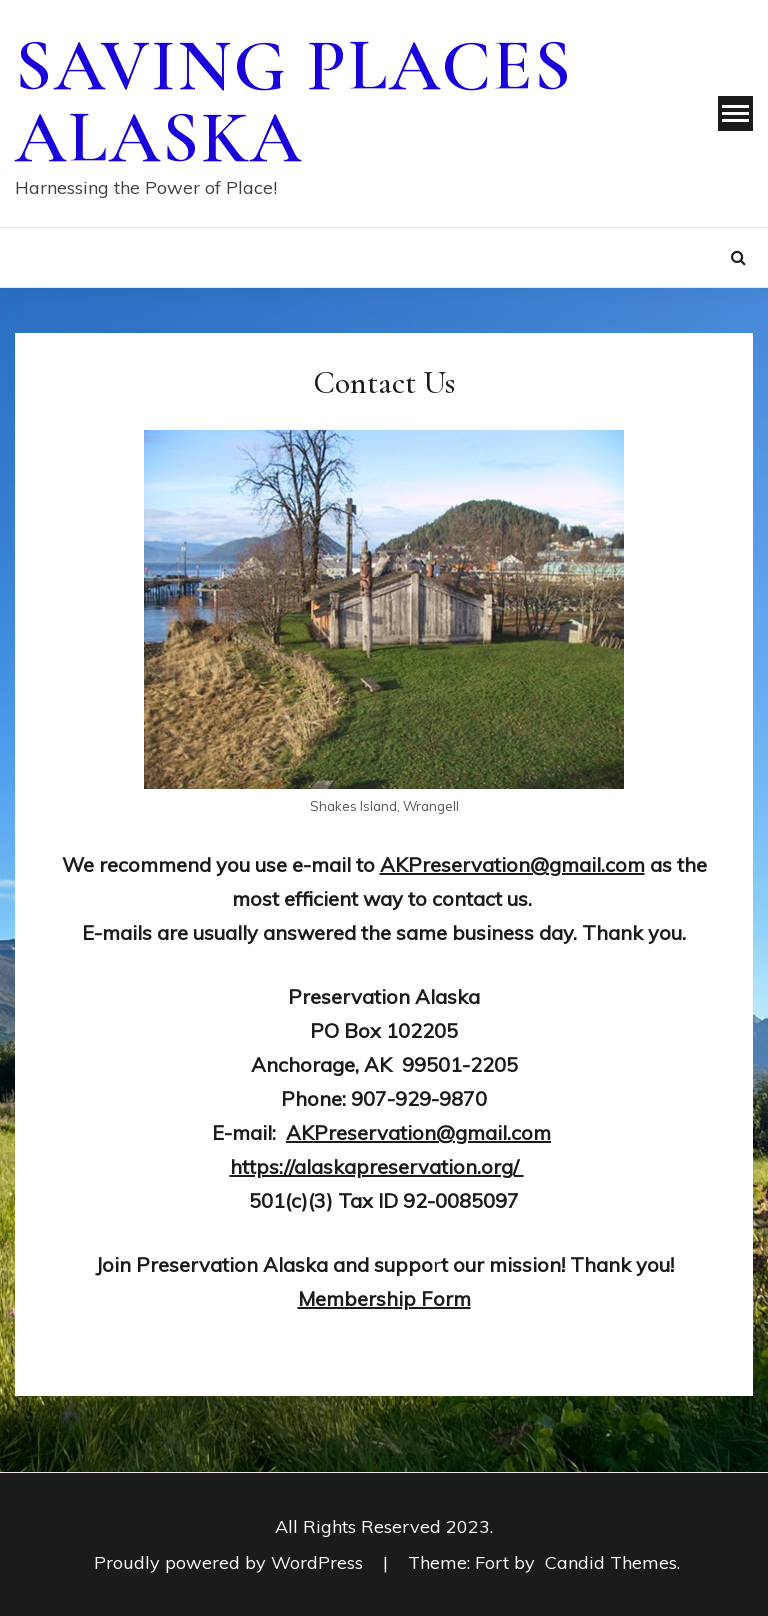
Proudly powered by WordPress (231, 1562)
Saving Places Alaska (294, 102)
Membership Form (384, 1298)
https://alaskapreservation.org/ (377, 1166)
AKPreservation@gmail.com (418, 1132)
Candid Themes (611, 1562)
